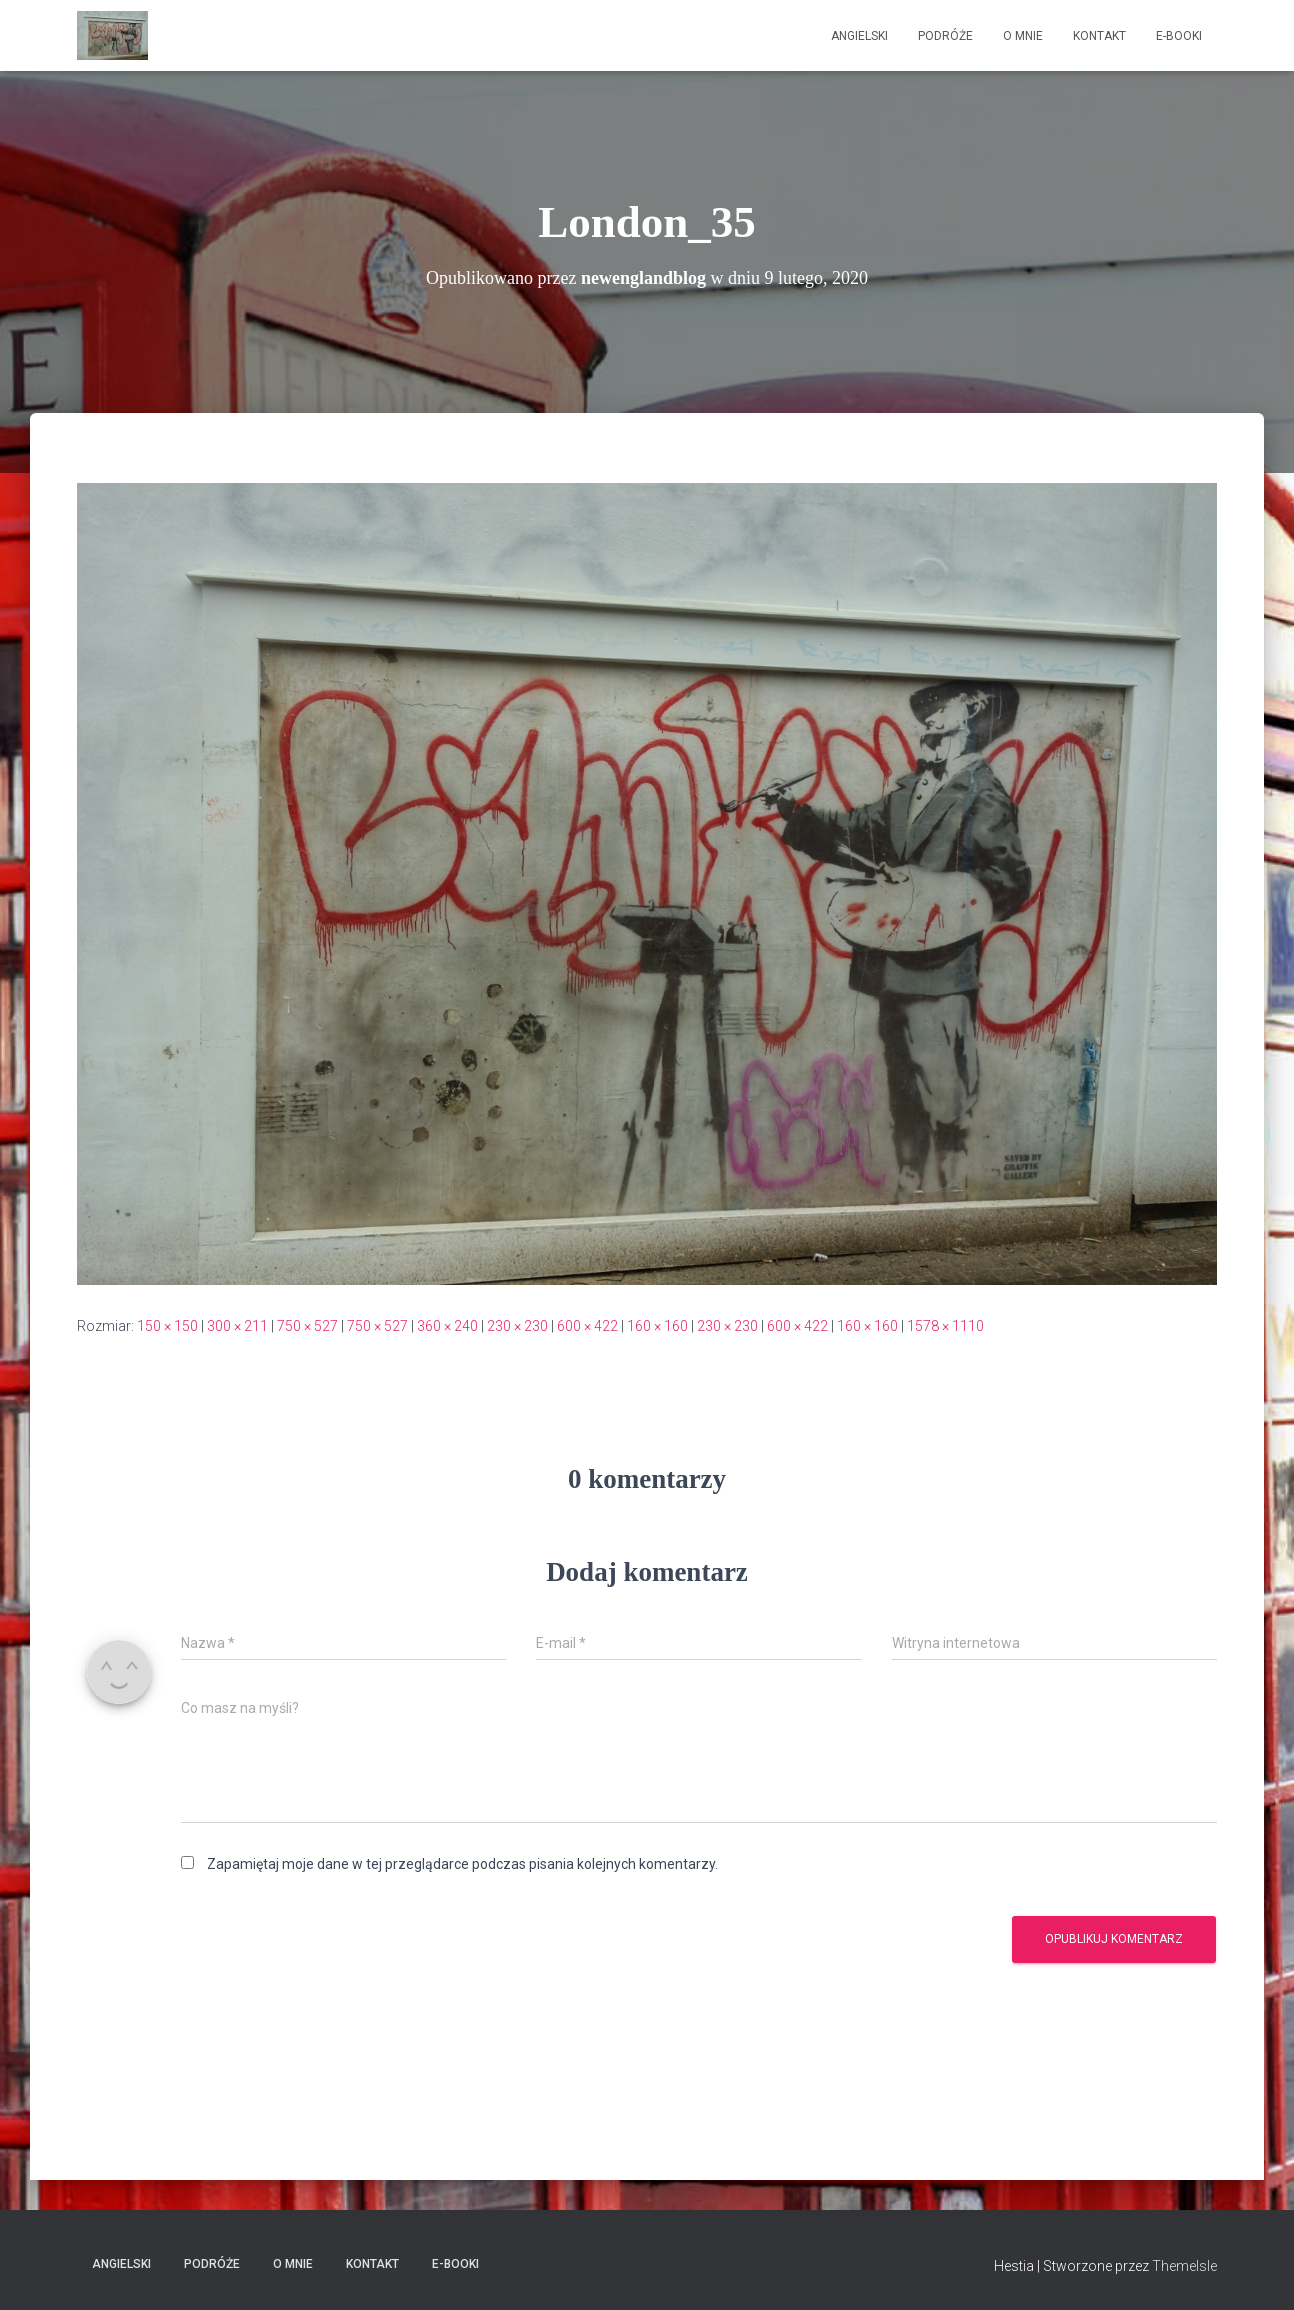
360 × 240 (447, 1326)
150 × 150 (167, 1326)
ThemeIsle (1184, 2266)
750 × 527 (307, 1326)
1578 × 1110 (945, 1326)
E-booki (1179, 36)
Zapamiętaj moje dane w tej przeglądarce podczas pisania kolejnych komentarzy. (462, 1864)
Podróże (945, 36)
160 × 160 (657, 1326)
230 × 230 (517, 1326)
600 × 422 (587, 1326)
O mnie (1023, 36)
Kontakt (1099, 36)
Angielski (859, 36)
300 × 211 (237, 1326)
